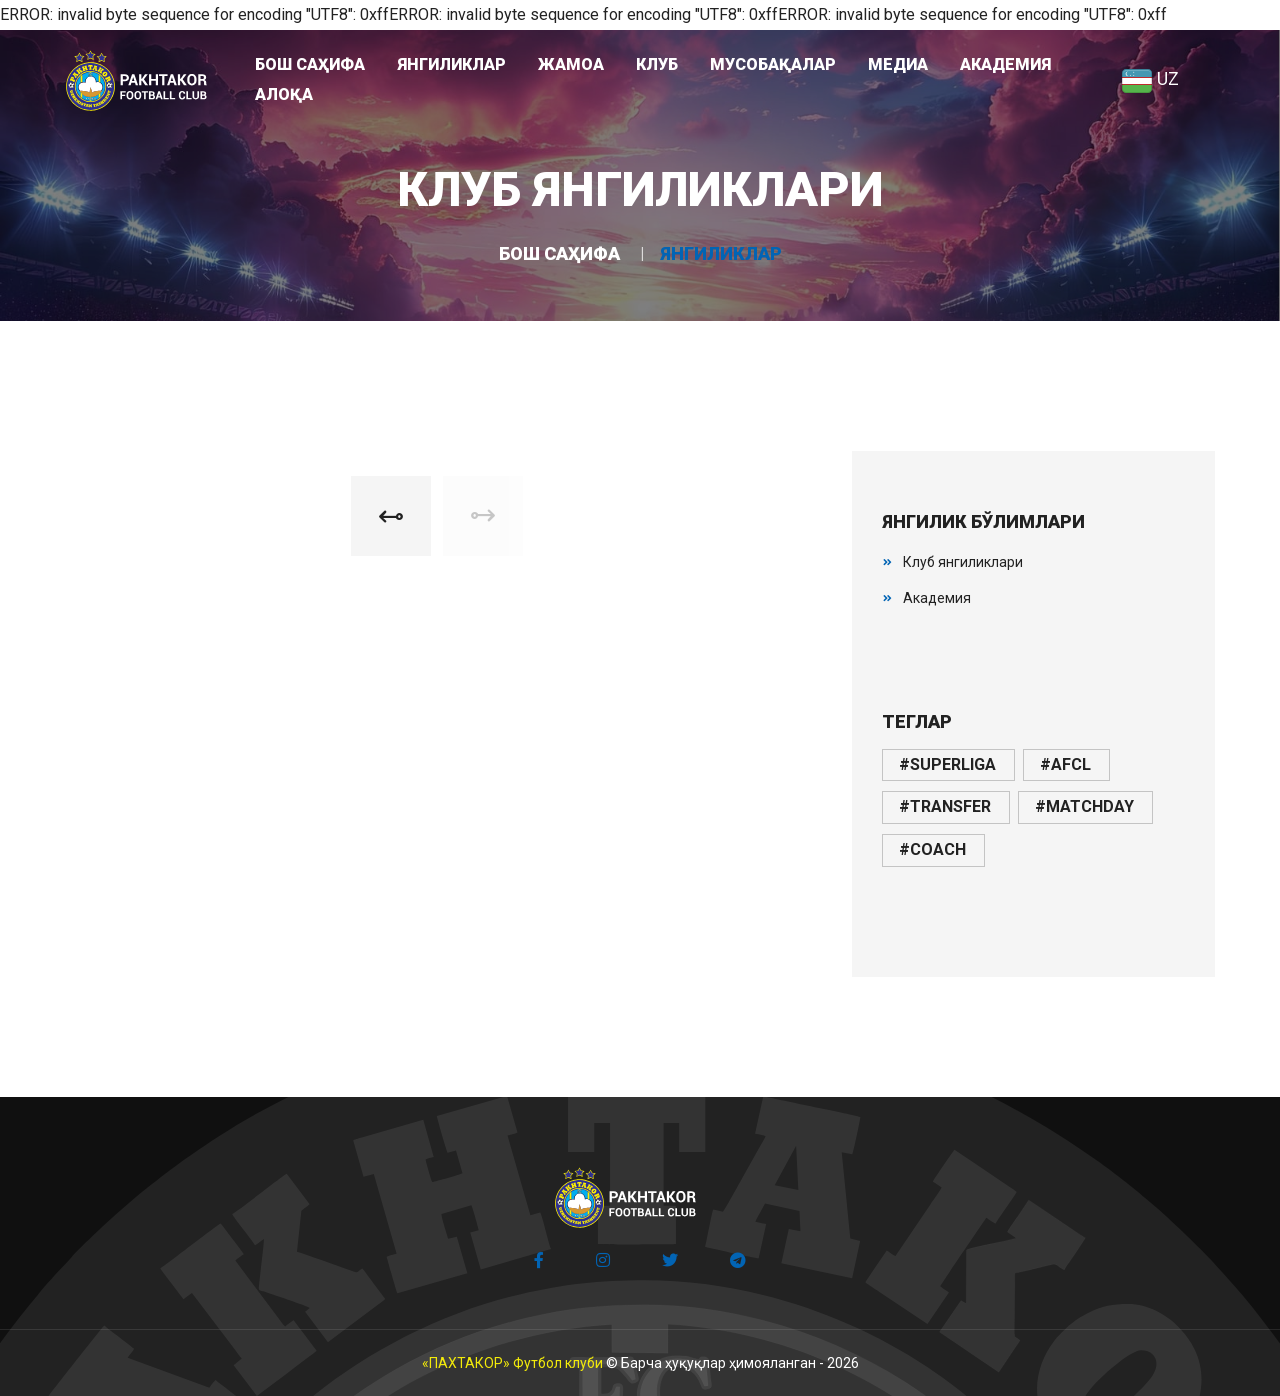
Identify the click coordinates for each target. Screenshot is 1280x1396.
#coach (932, 849)
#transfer (945, 806)
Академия (937, 598)
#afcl (1065, 764)
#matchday (1084, 806)
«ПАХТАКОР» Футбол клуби (512, 1363)
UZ (1150, 78)
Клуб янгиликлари (963, 562)
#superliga (947, 764)
